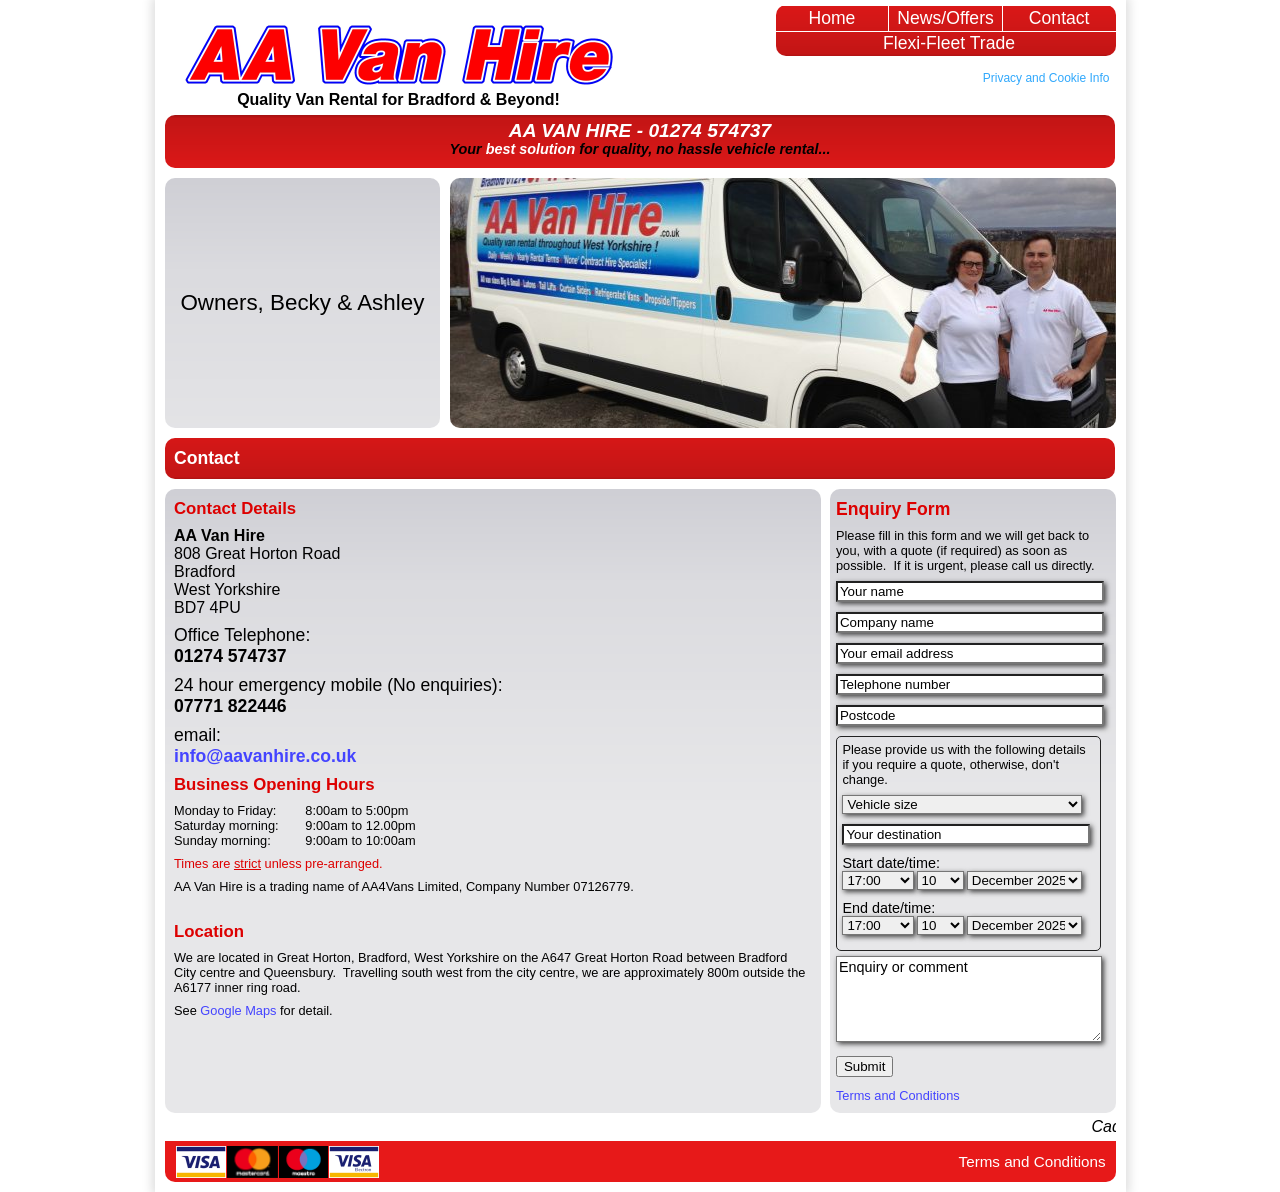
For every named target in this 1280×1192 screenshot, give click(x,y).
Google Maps (238, 1010)
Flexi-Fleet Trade (949, 43)
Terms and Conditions (898, 1095)
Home (831, 18)
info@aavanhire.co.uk (265, 756)
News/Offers (945, 18)
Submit (864, 1066)
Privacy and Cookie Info (1046, 78)
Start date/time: (891, 863)
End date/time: (888, 908)
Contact (1059, 18)
